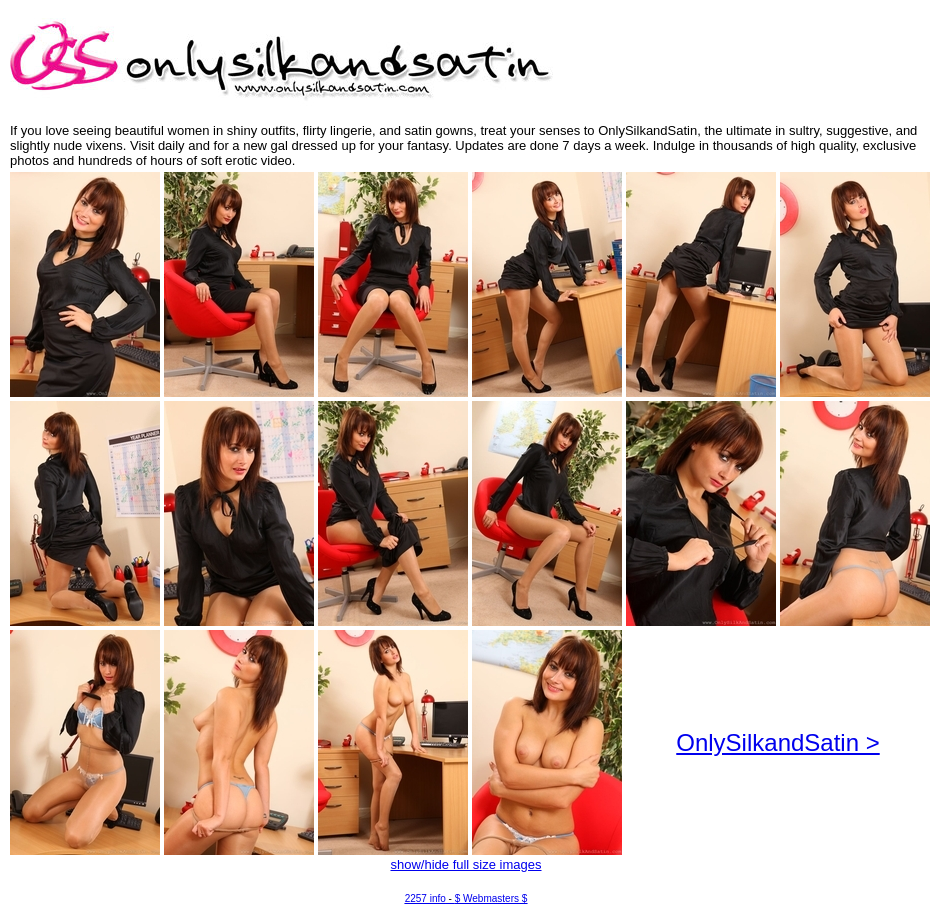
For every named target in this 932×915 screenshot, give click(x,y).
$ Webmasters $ (491, 898)
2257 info (425, 898)
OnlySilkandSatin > (777, 742)
